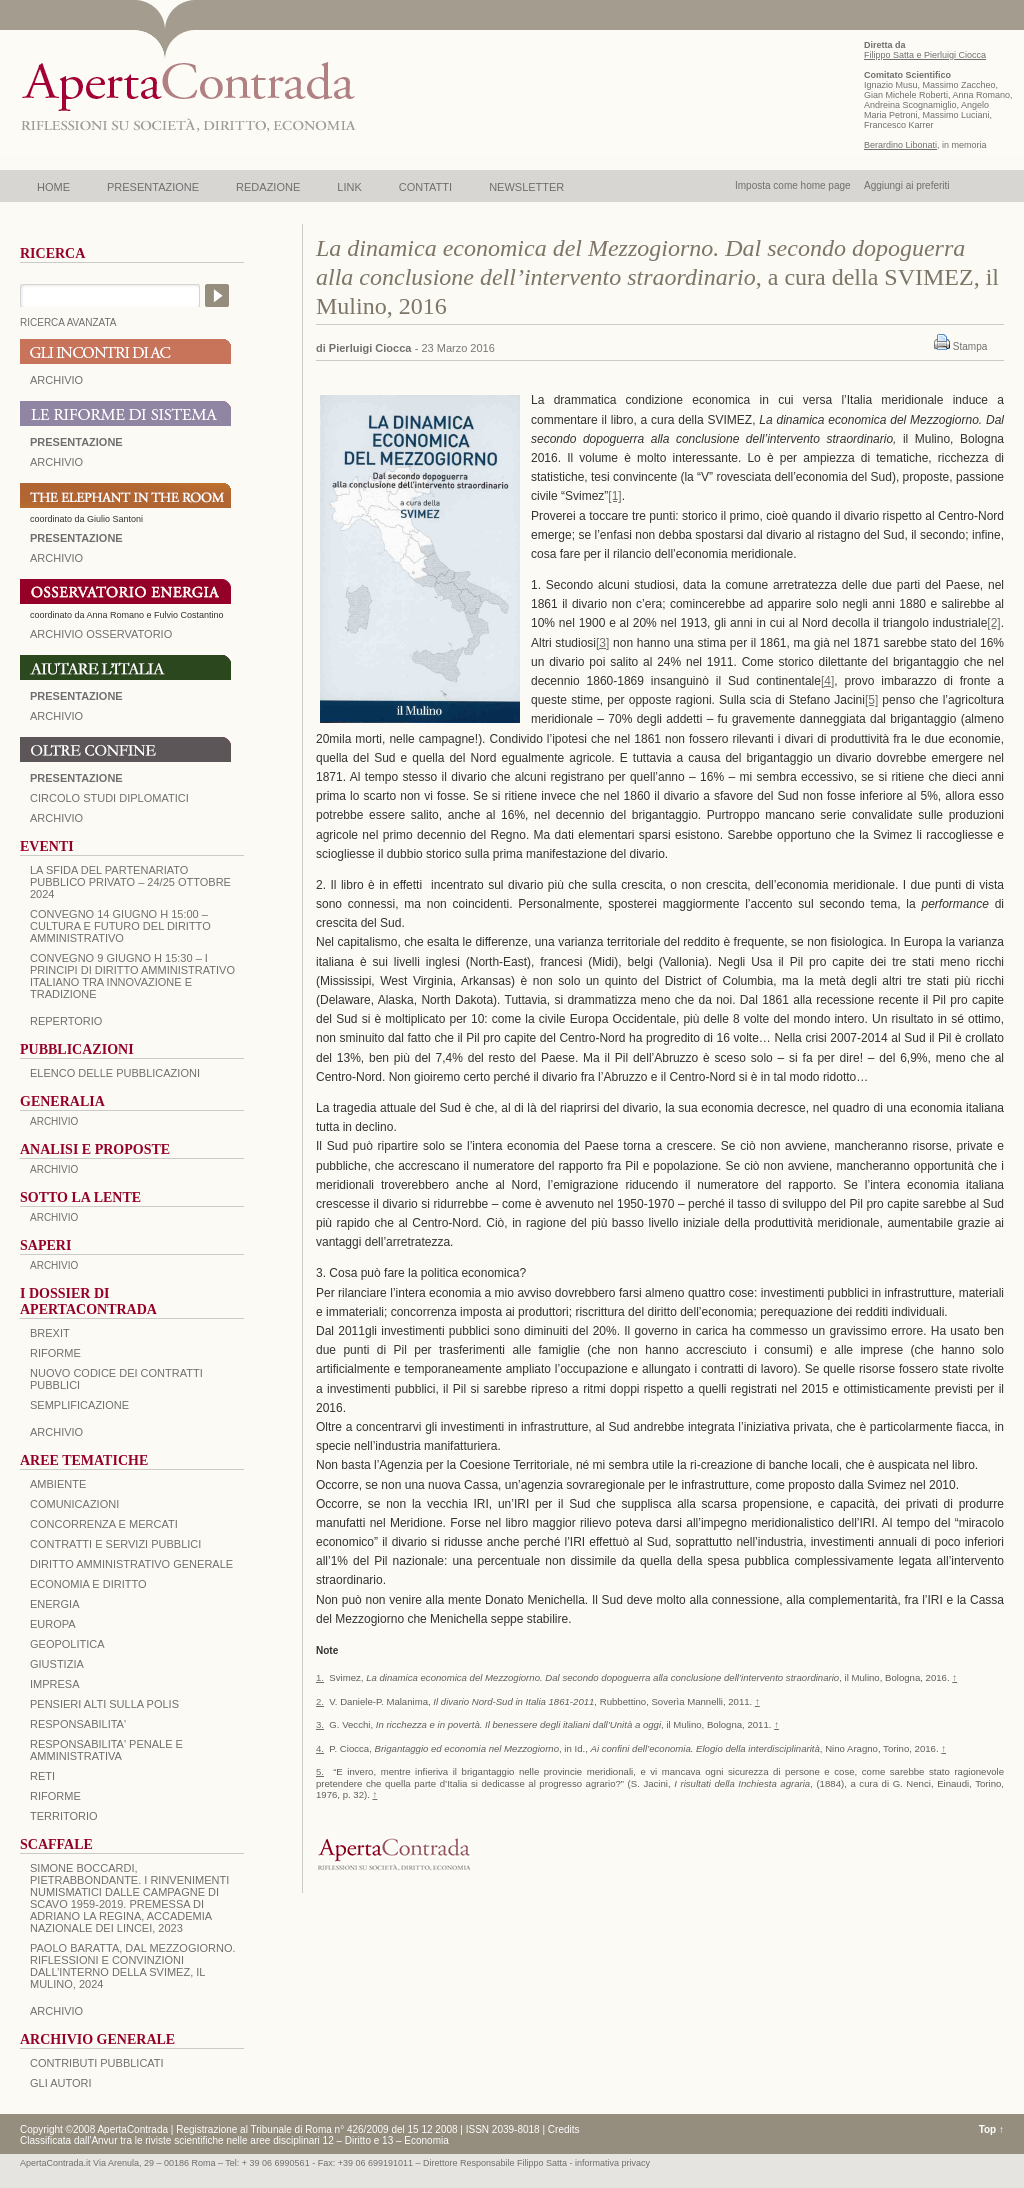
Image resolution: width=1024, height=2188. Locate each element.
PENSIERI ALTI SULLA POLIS (104, 1704)
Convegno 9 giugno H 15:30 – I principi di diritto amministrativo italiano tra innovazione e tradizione (132, 976)
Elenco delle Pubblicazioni (115, 1073)
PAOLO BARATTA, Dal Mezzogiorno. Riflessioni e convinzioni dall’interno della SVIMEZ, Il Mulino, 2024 (133, 1966)
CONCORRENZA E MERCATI (104, 1524)
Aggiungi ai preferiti (907, 185)
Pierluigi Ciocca (370, 348)
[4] (827, 681)
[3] (602, 643)
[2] (993, 623)
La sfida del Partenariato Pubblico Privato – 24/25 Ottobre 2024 (130, 882)
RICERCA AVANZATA (68, 322)
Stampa (970, 346)
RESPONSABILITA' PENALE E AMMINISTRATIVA (106, 1750)
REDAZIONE (268, 187)
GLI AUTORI (61, 2083)
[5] (871, 700)
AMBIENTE (58, 1484)
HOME (53, 187)
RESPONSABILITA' (78, 1724)
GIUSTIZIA (57, 1664)
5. (320, 1771)
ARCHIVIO (56, 380)
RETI (42, 1776)
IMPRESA (55, 1684)
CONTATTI (425, 187)
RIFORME (55, 1796)
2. (320, 1701)
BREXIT (50, 1333)
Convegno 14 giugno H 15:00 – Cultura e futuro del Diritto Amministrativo (120, 926)
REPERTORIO (66, 1021)
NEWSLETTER (526, 187)
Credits (564, 2129)
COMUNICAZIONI (74, 1504)
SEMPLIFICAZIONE (79, 1405)
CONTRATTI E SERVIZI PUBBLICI (115, 1544)
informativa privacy (612, 2163)
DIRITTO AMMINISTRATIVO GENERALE (131, 1564)
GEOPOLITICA (67, 1644)
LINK (349, 187)
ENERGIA (55, 1604)
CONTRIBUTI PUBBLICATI (97, 2063)
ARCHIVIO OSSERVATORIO (101, 634)
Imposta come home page (793, 185)
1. (320, 1677)
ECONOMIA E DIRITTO (88, 1584)
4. (320, 1748)
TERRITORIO (64, 1816)
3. (320, 1724)
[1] (614, 496)
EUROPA (53, 1624)
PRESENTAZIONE (153, 187)
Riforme (55, 1353)
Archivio (56, 716)
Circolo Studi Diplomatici (109, 798)
